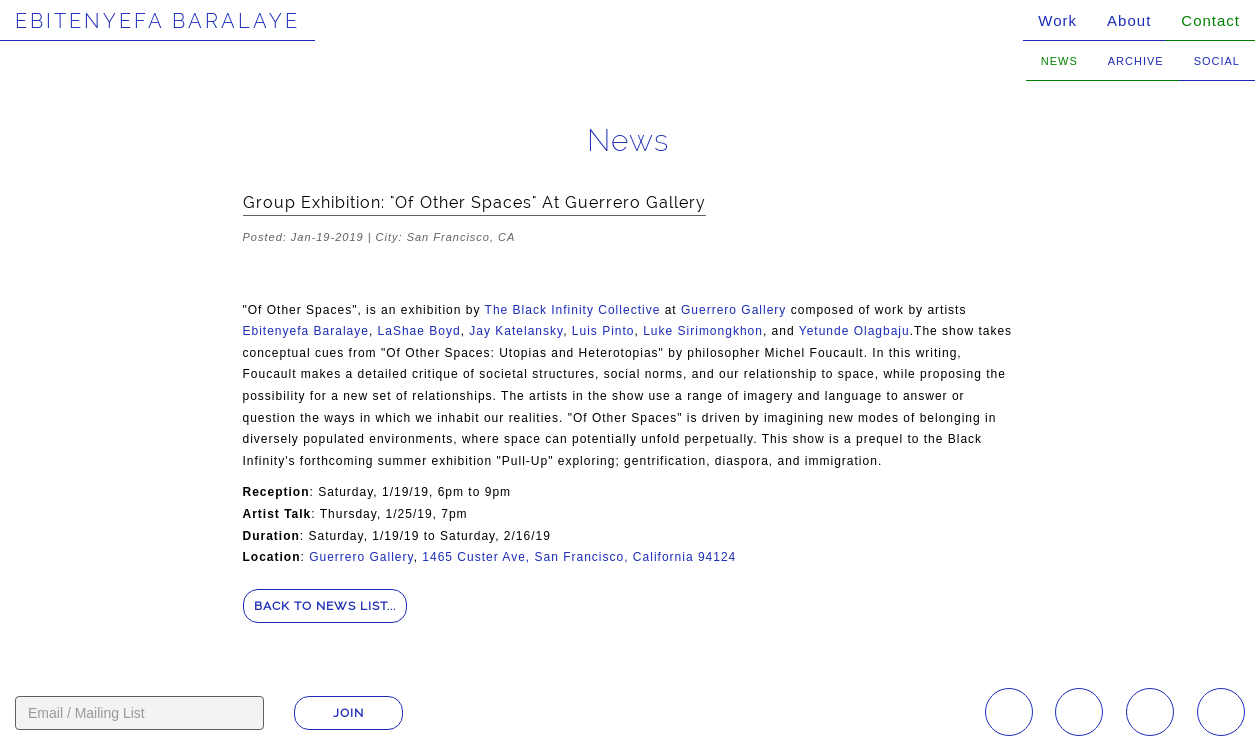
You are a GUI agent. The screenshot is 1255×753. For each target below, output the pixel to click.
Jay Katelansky (516, 331)
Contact (1210, 20)
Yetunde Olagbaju (854, 331)
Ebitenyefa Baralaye (157, 21)
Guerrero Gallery (733, 310)
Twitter (1221, 712)
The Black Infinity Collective (573, 310)
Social (1217, 61)
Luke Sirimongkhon (703, 331)
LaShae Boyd (419, 331)
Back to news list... (325, 606)
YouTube (1150, 712)
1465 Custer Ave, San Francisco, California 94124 (579, 557)
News (1059, 61)
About (1129, 20)
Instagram (1009, 712)
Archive (1136, 61)
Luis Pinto (603, 331)
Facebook (1079, 712)
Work (1057, 20)
